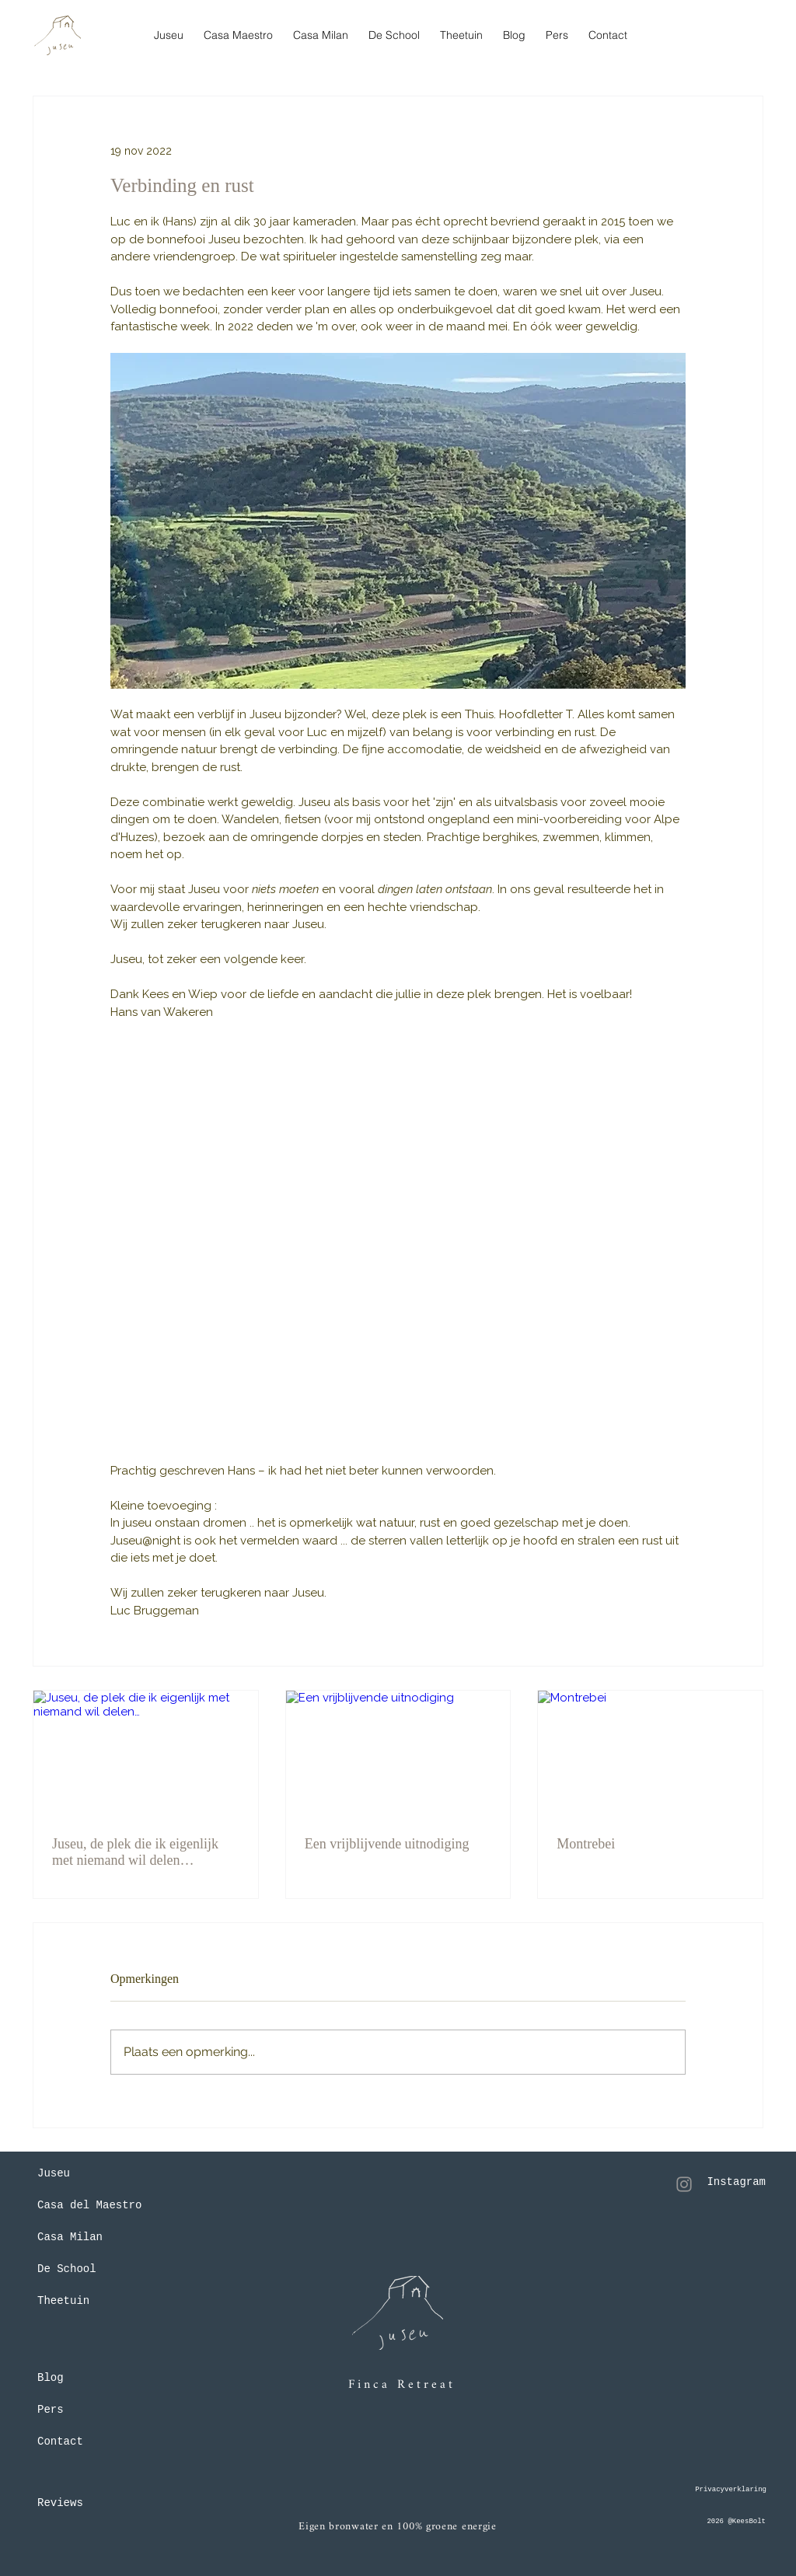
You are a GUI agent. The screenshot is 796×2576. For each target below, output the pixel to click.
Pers (50, 2409)
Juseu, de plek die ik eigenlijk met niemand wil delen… (135, 1852)
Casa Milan (70, 2237)
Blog (50, 2378)
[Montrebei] (650, 1754)
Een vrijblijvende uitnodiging (387, 1844)
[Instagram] (684, 2184)
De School (66, 2269)
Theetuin (63, 2301)
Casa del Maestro (89, 2205)
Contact (60, 2441)
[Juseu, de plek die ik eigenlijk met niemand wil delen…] (145, 1754)
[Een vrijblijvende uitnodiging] (398, 1754)
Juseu (53, 2173)
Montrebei (586, 1844)
